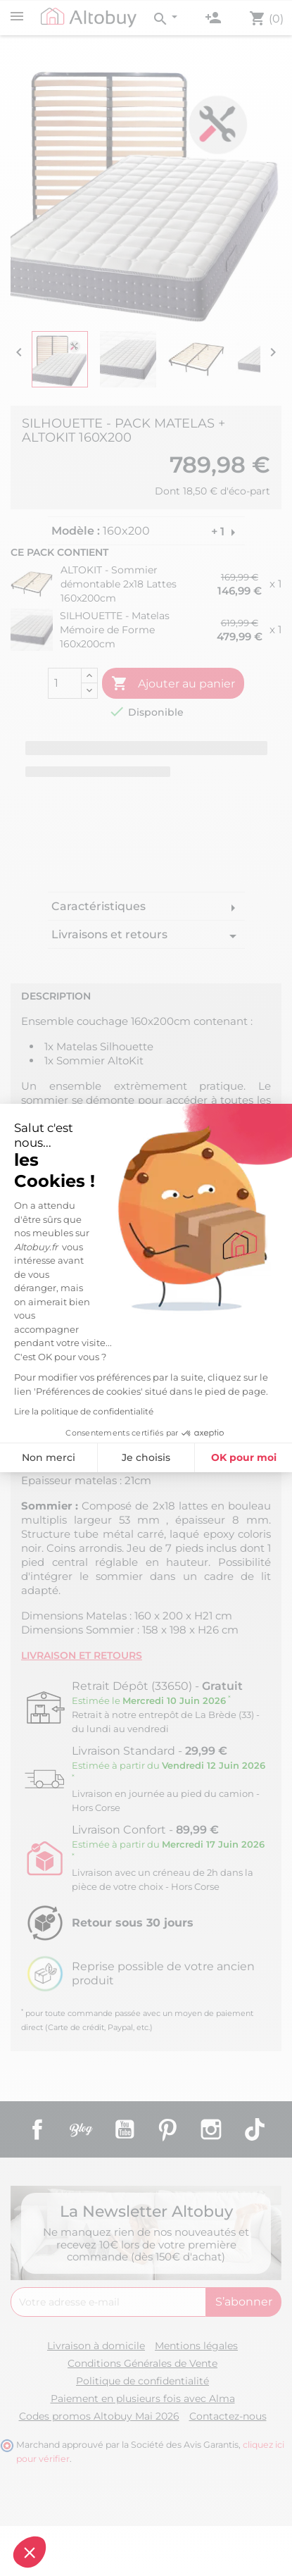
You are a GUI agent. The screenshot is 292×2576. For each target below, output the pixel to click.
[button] (29, 2552)
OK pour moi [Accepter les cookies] (179, 1457)
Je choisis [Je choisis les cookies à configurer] (81, 1457)
